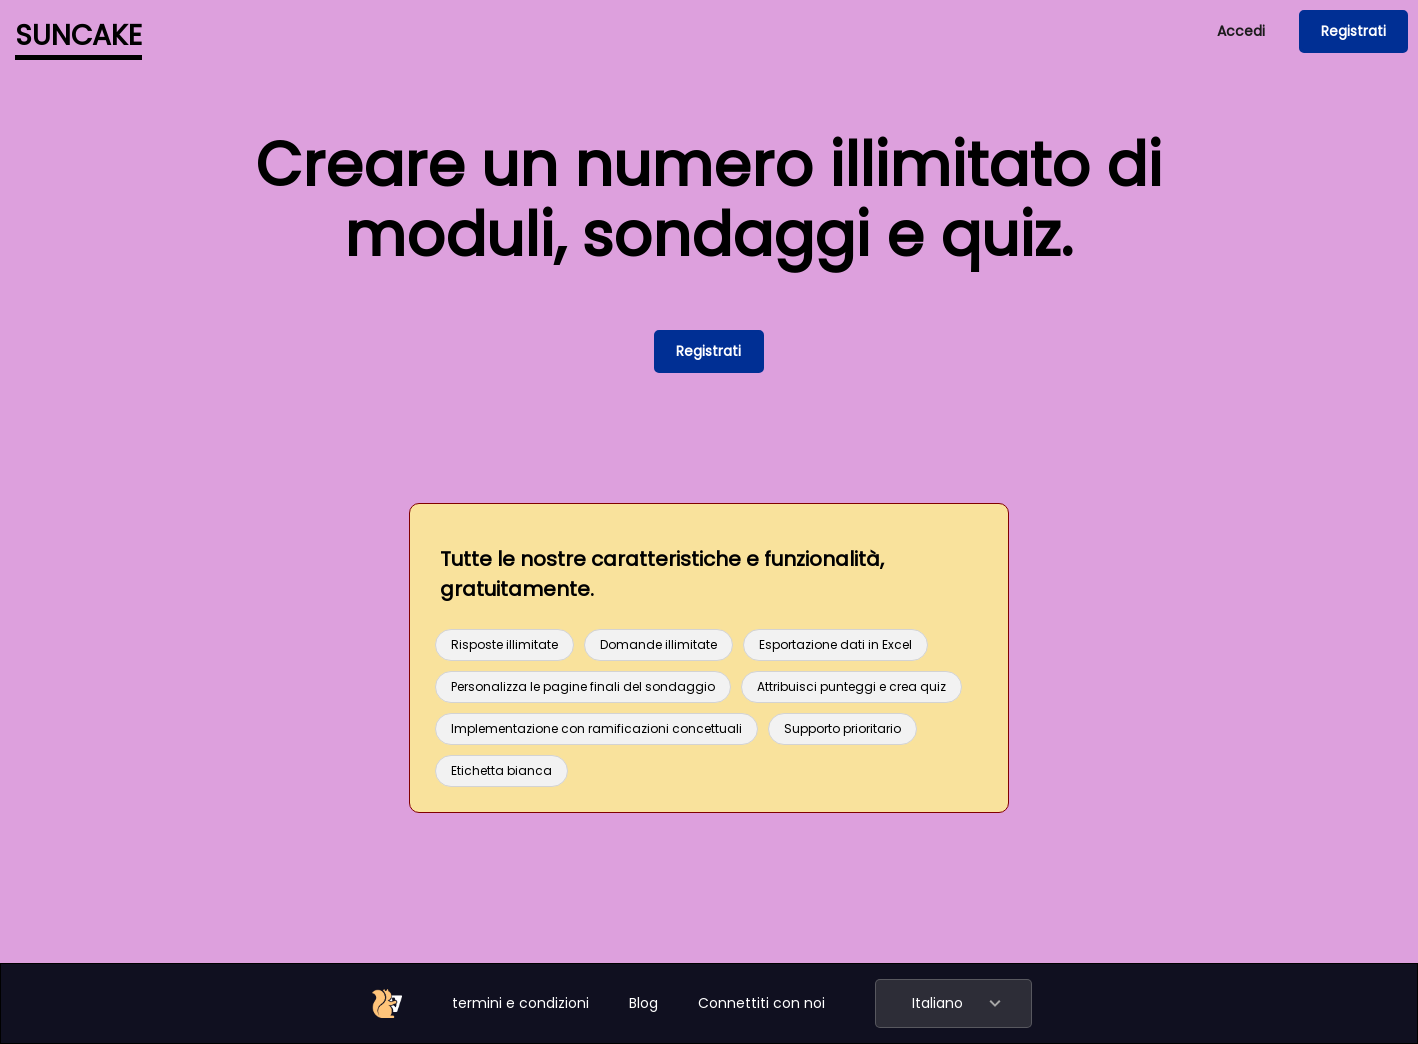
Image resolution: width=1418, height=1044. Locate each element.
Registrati (1353, 31)
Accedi (1241, 31)
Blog (643, 1003)
